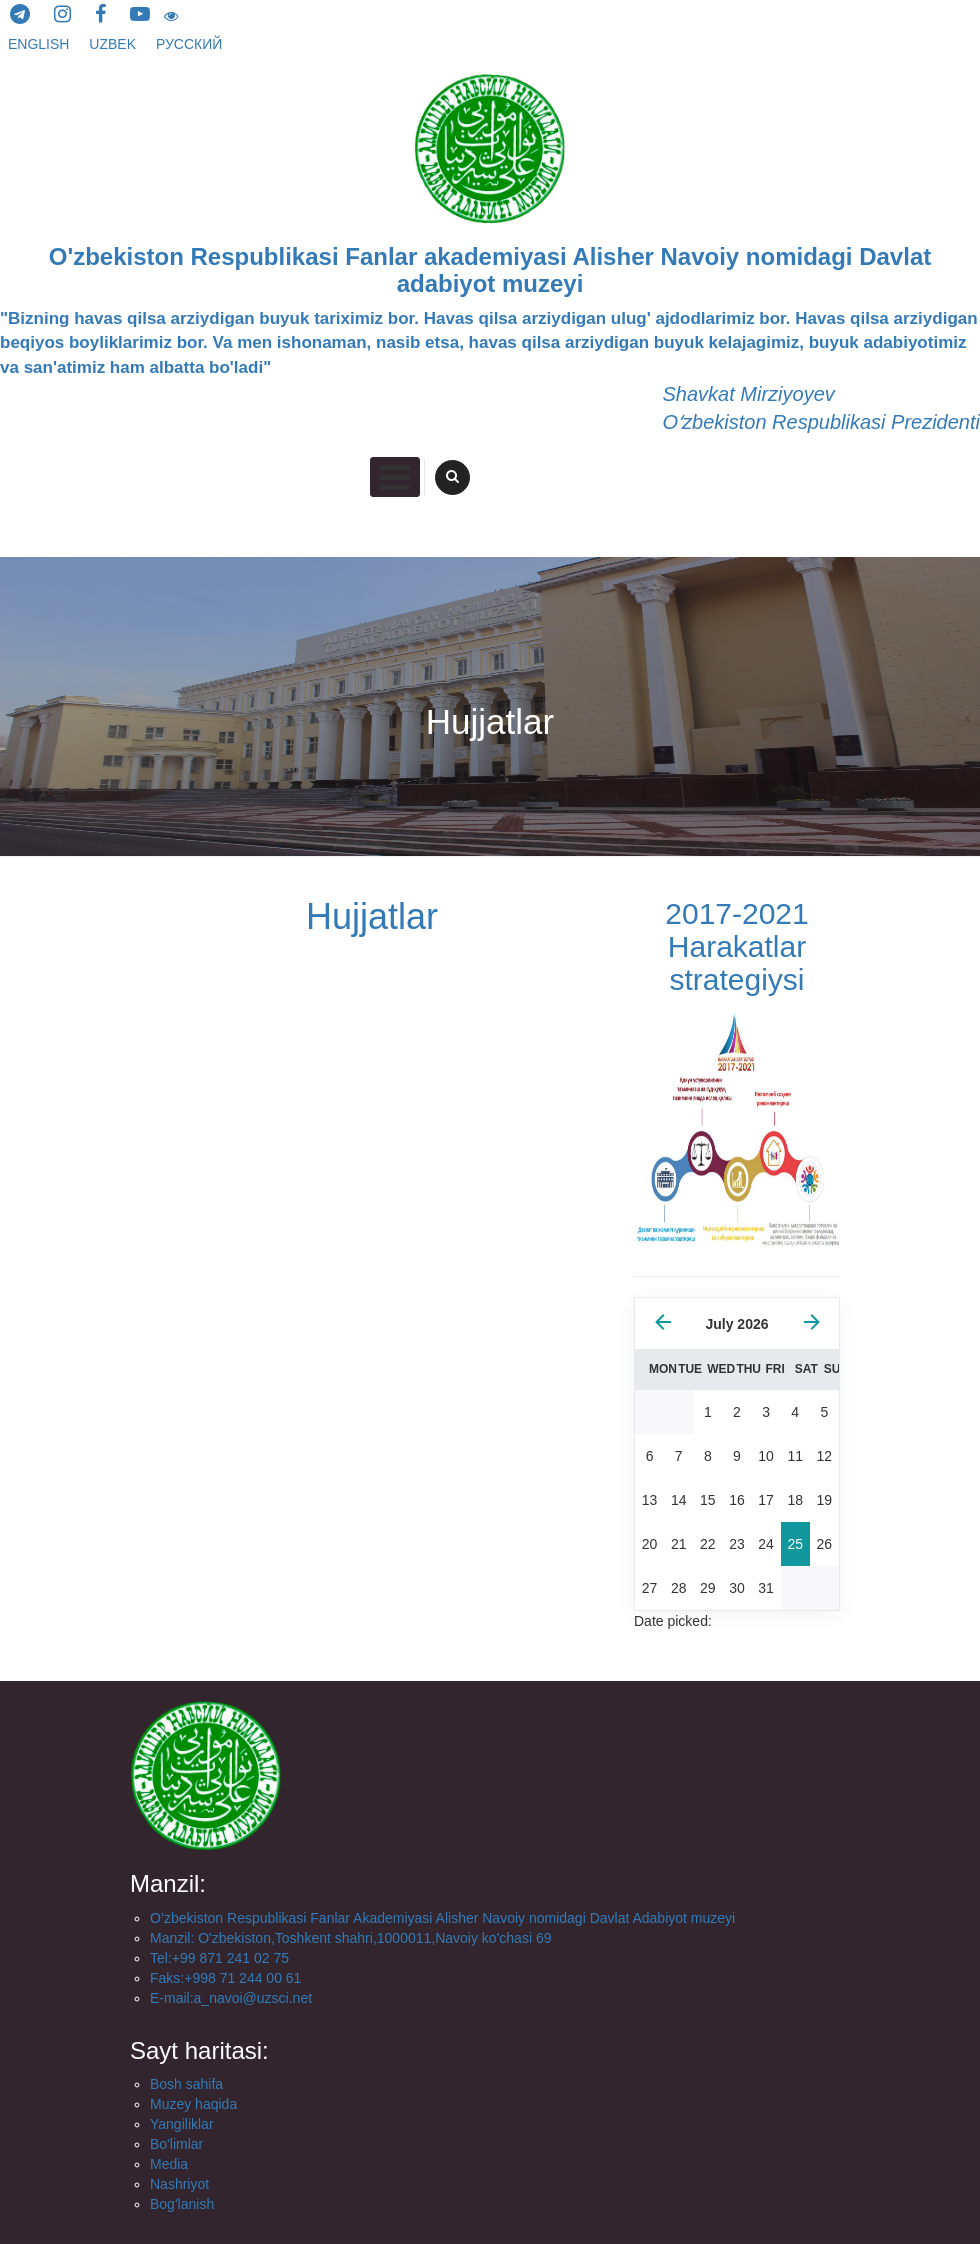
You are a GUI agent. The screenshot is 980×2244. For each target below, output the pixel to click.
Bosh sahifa (186, 2084)
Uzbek (114, 44)
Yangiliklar (182, 2124)
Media (169, 2164)
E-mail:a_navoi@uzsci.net (231, 1998)
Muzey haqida (193, 2104)
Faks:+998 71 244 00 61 (225, 1978)
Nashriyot (179, 2184)
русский (189, 44)
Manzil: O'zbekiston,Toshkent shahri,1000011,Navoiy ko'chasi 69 (350, 1938)
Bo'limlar (176, 2144)
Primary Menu (395, 477)
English (40, 44)
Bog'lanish (182, 2204)
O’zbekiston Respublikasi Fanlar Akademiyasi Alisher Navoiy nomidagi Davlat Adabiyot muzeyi (442, 1918)
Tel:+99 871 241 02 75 (219, 1958)
